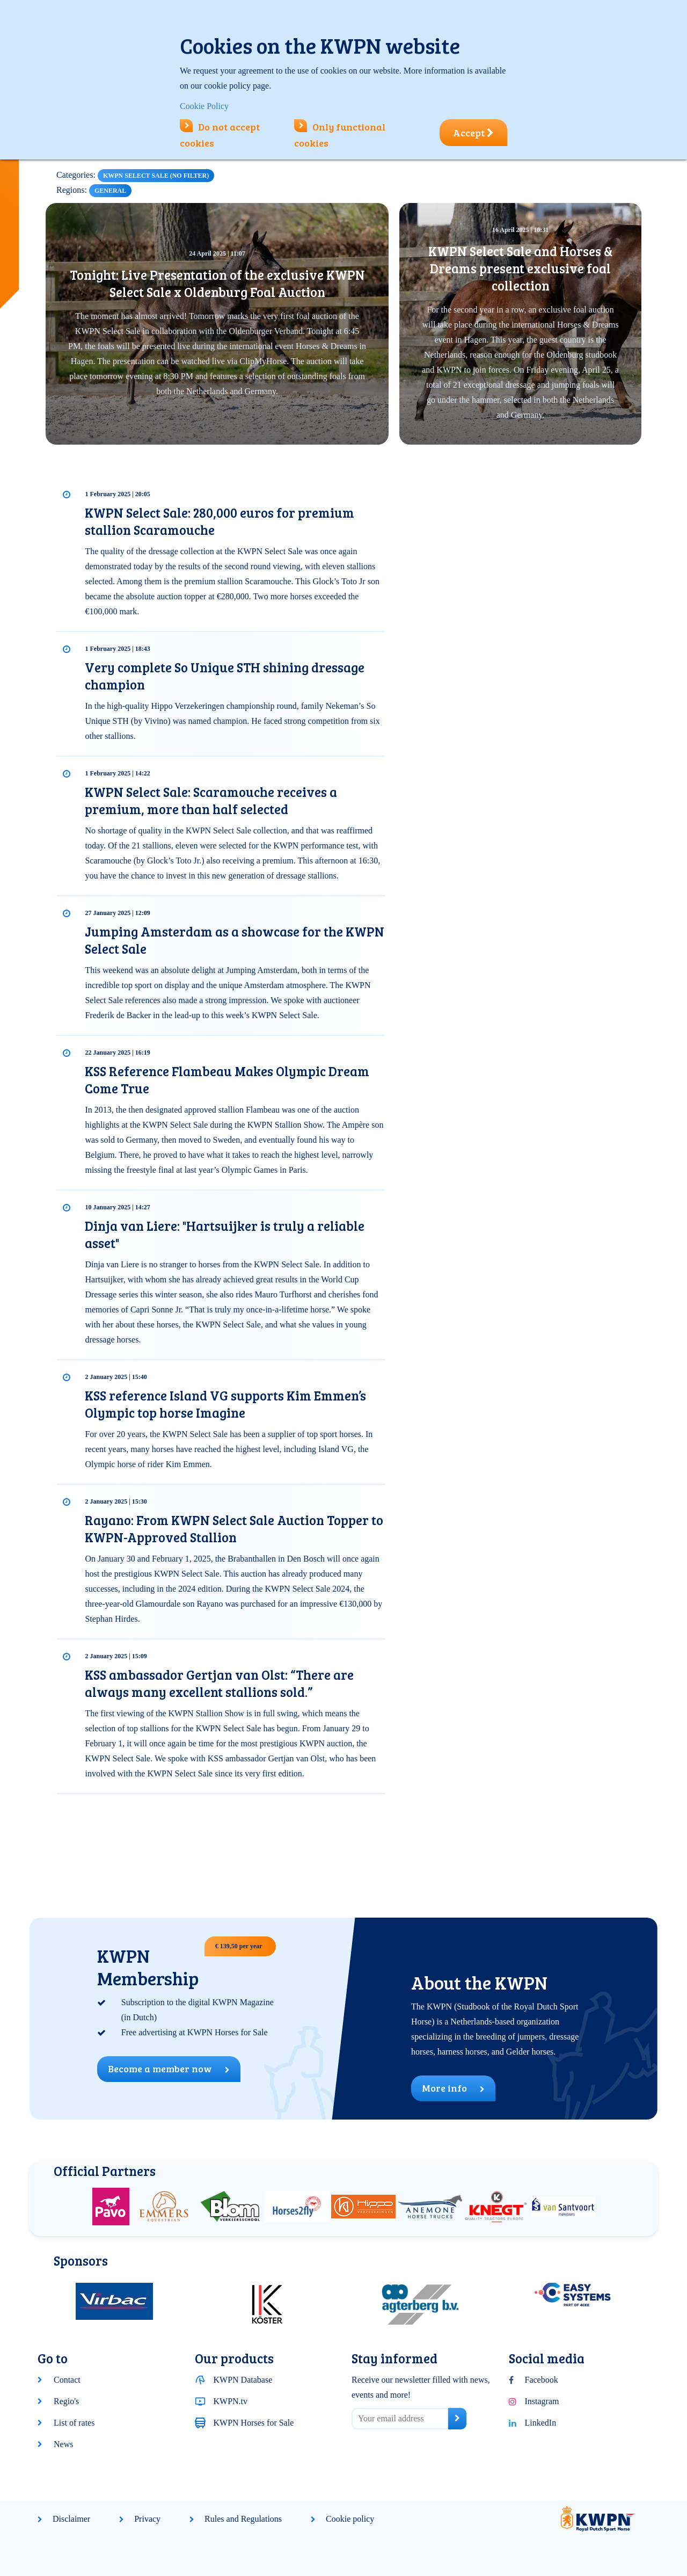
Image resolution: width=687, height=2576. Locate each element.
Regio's (66, 2401)
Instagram (542, 2401)
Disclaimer (71, 2518)
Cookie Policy (204, 106)
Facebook (541, 2379)
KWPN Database (243, 2379)
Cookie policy (350, 2518)
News (63, 2444)
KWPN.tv (231, 2401)
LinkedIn (541, 2422)
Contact (67, 2379)
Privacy (147, 2518)
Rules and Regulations (243, 2518)
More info (453, 2087)
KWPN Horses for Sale (254, 2422)
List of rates (74, 2422)
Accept (473, 132)
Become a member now (169, 2068)
